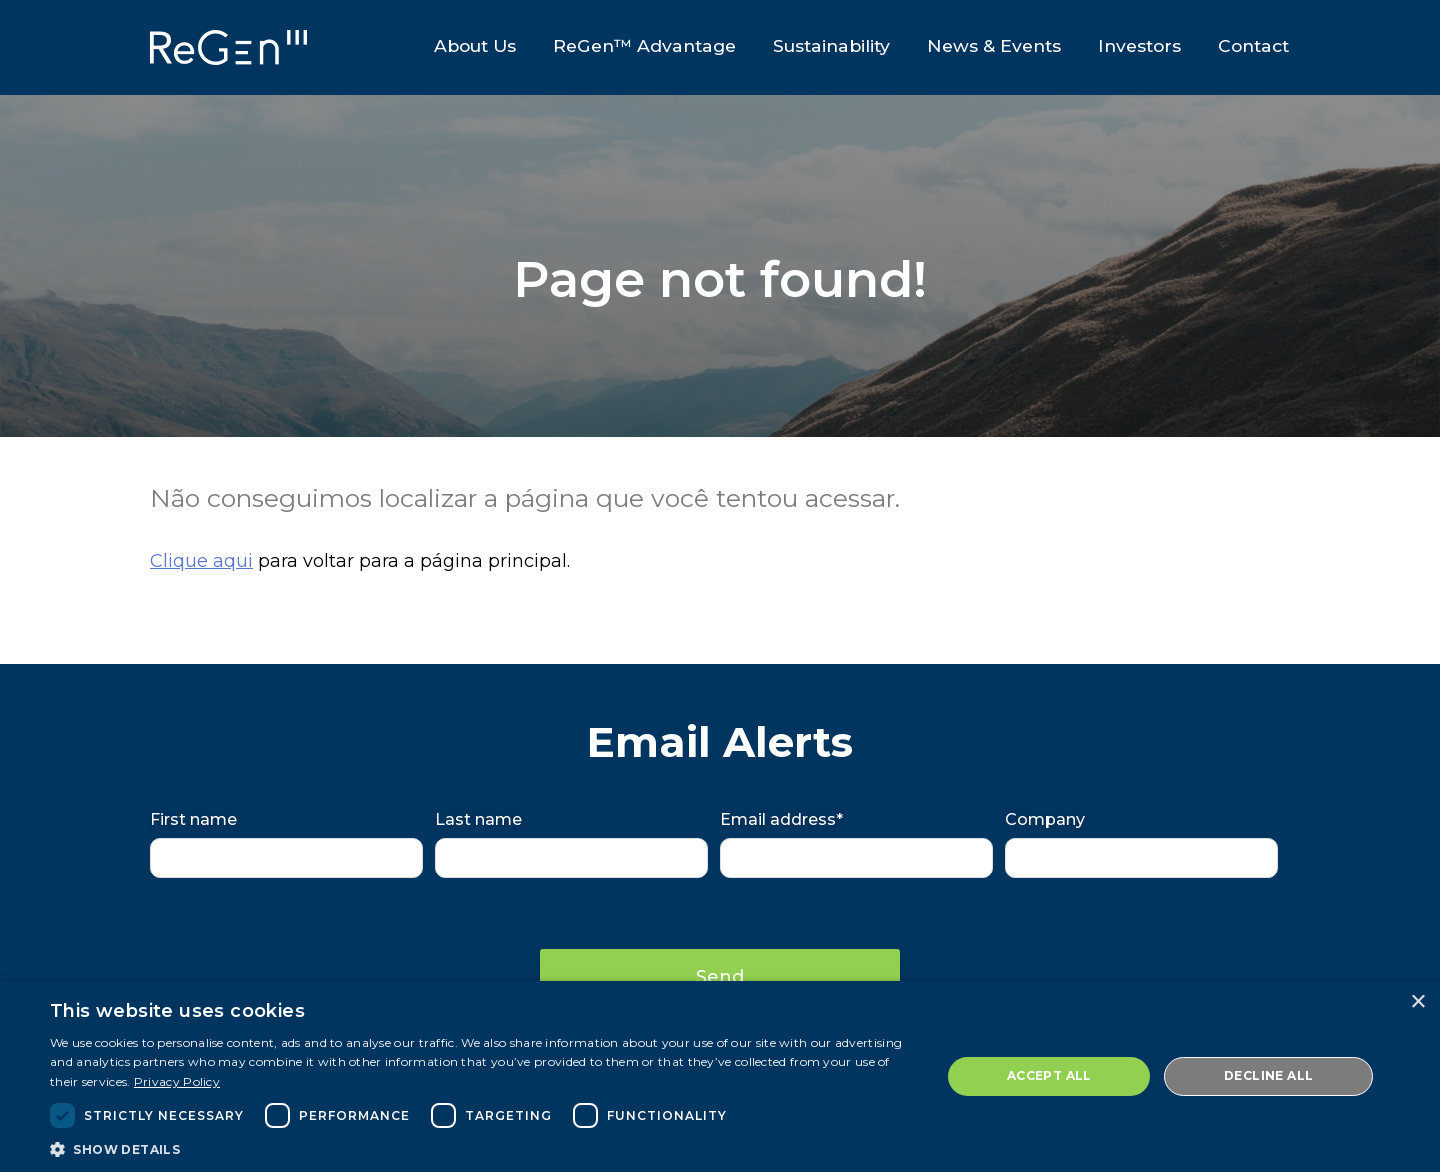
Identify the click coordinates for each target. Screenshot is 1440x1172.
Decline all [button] (1268, 1075)
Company (1045, 819)
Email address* (781, 819)
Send (720, 977)
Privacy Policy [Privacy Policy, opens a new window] (177, 1081)
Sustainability (831, 45)
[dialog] (720, 1076)
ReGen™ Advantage (643, 45)
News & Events (994, 45)
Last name (478, 819)
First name (193, 819)
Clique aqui (201, 561)
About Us (474, 45)
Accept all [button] (1049, 1075)
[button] (482, 1148)
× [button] (1417, 1002)
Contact (1254, 45)
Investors (1140, 45)
